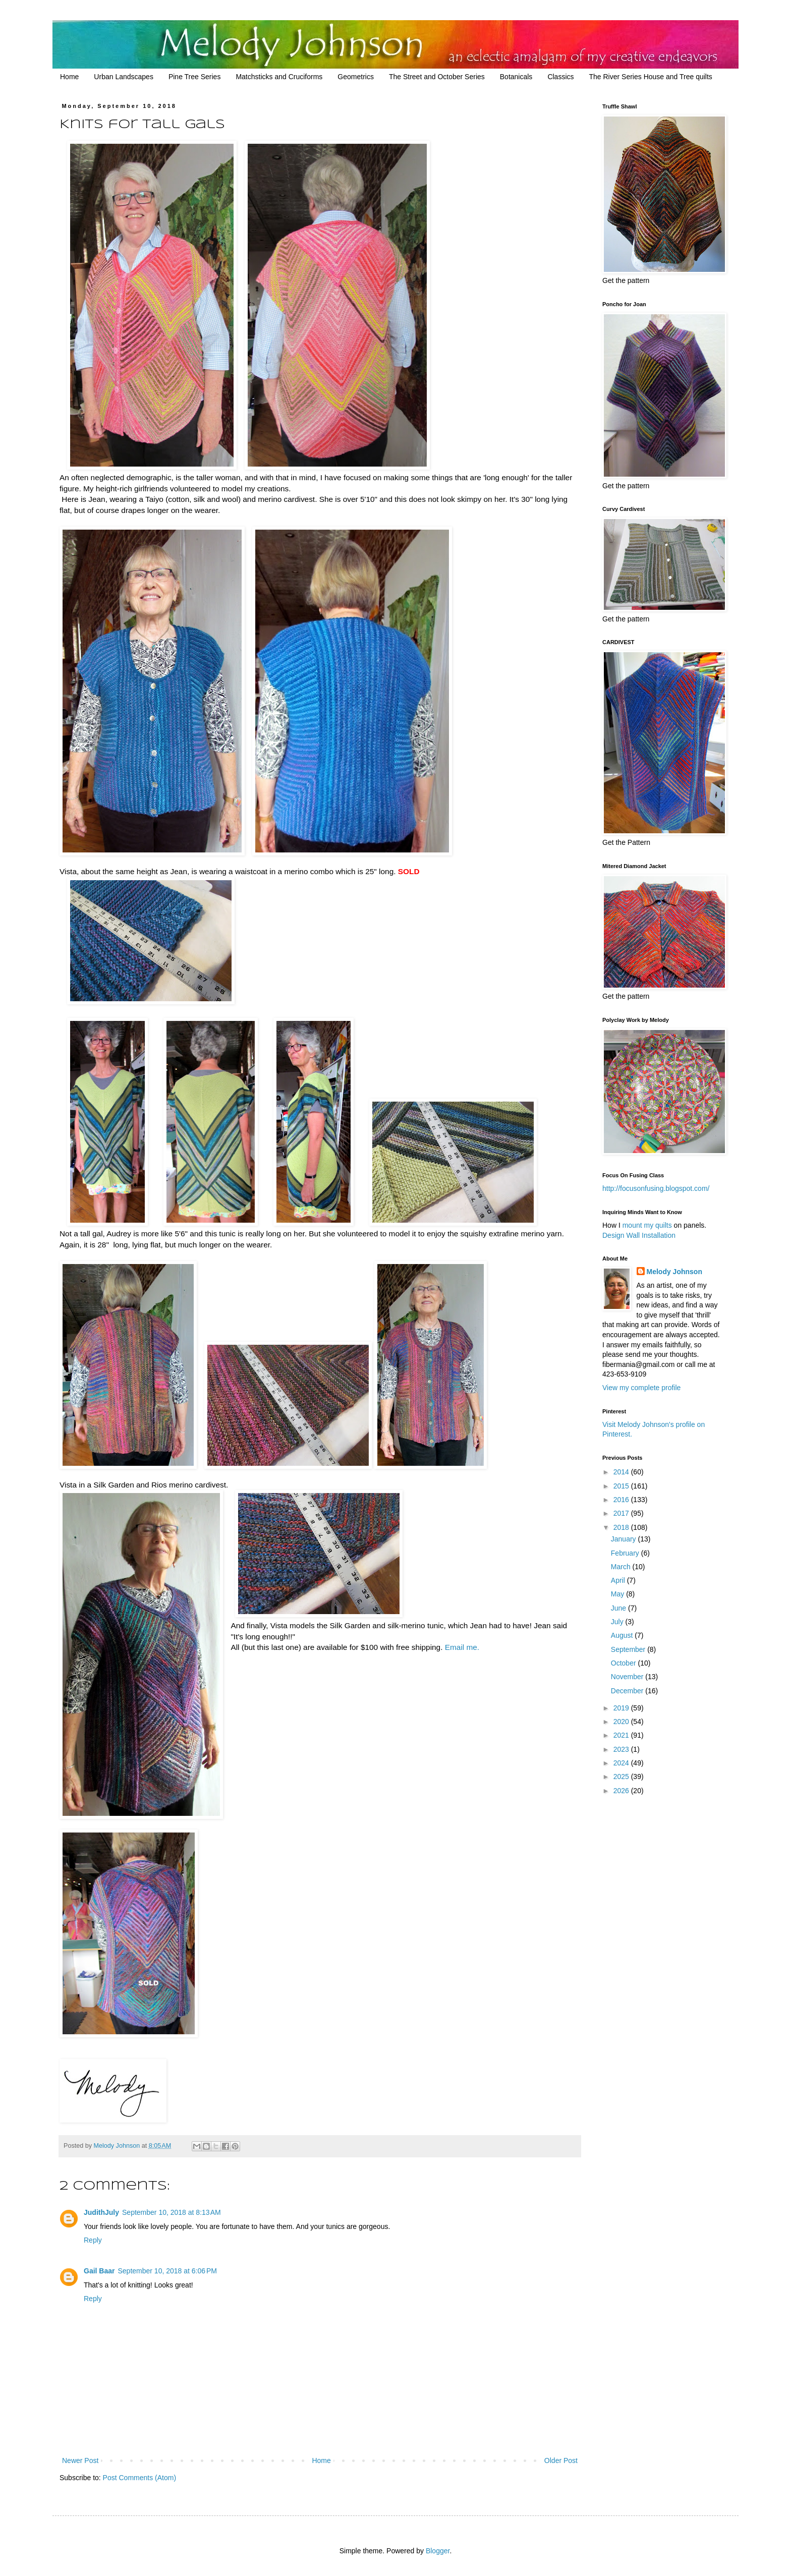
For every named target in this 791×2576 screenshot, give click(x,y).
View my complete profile (641, 1388)
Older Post (561, 2460)
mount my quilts (647, 1225)
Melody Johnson (674, 1272)
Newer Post (80, 2460)
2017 (622, 1513)
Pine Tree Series (194, 77)
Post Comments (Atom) (139, 2478)
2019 (622, 1708)
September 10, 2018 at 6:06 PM (167, 2271)
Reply (93, 2240)
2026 (622, 1791)
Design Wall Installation (638, 1235)
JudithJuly (101, 2212)
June (619, 1608)
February (626, 1553)
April (619, 1580)
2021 (622, 1735)
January (624, 1539)
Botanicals (516, 77)
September (629, 1649)
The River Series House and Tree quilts (650, 77)
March (622, 1567)
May (618, 1594)
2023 (622, 1749)
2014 (622, 1472)
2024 (622, 1763)
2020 (622, 1722)
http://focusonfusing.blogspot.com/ (655, 1188)
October (624, 1663)
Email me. (462, 1647)
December (628, 1691)
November (628, 1677)
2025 (622, 1776)
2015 (622, 1486)
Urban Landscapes (123, 77)
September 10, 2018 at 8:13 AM (171, 2212)
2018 (622, 1527)
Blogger (437, 2551)
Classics (560, 77)
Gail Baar (99, 2271)
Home (69, 77)
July (618, 1622)
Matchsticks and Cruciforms (279, 77)
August (623, 1635)
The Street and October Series (437, 77)
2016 (622, 1500)
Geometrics (355, 77)
